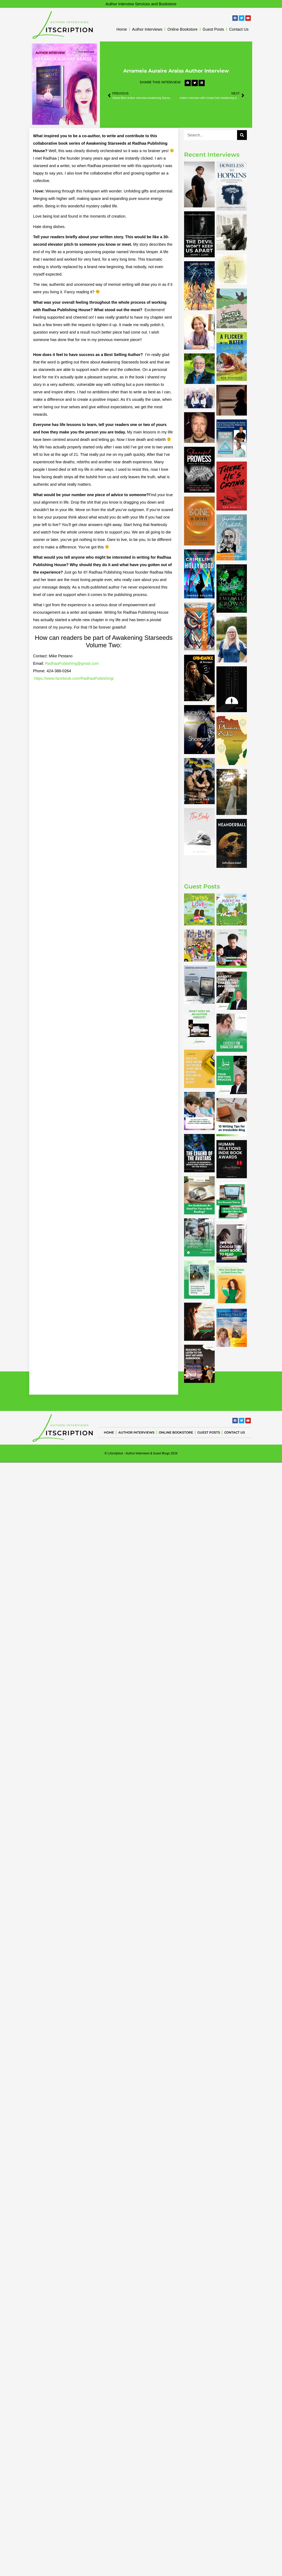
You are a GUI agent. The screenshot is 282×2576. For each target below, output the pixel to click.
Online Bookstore (182, 29)
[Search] (242, 135)
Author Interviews (147, 29)
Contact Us (239, 29)
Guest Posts (213, 29)
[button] (188, 83)
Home (121, 29)
